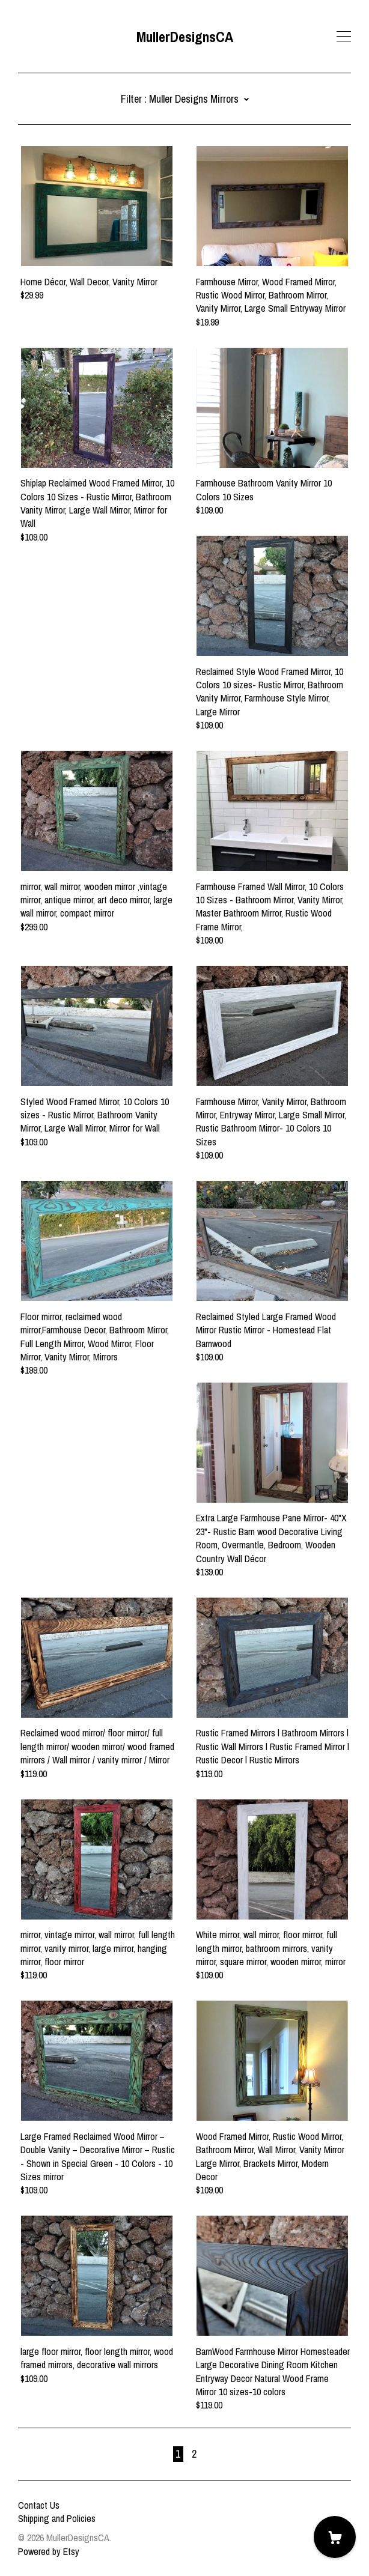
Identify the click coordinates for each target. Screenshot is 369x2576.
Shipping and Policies (57, 2518)
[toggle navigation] (344, 37)
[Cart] (335, 2537)
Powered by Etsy (48, 2551)
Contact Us (38, 2505)
